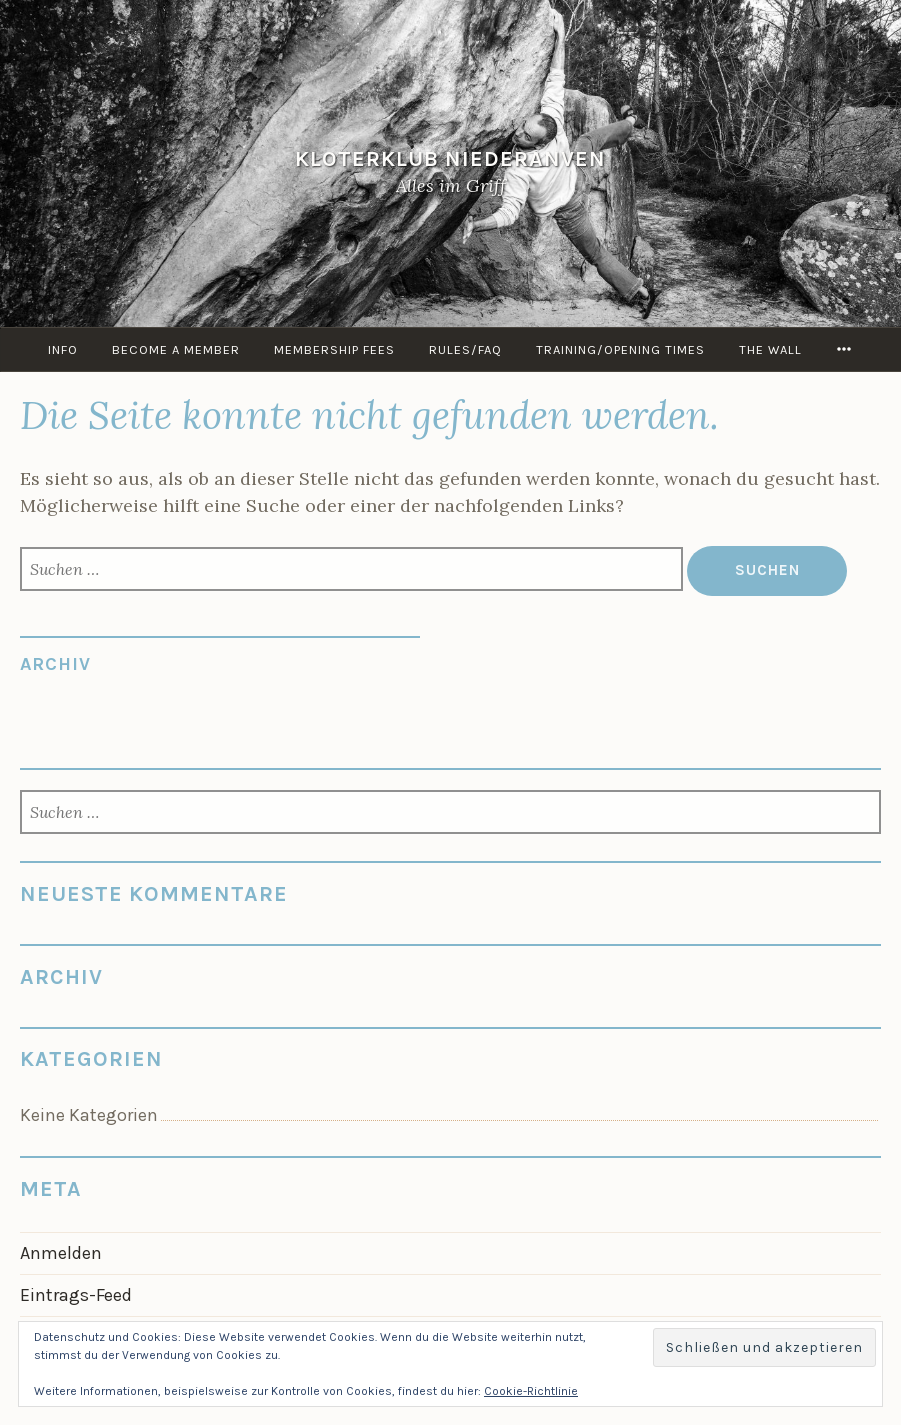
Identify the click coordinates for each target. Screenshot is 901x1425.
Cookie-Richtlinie (531, 1391)
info (63, 349)
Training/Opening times (620, 349)
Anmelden (61, 1253)
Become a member (176, 349)
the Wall (770, 349)
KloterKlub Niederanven (450, 158)
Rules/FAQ (465, 349)
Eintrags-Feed (76, 1295)
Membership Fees (334, 349)
